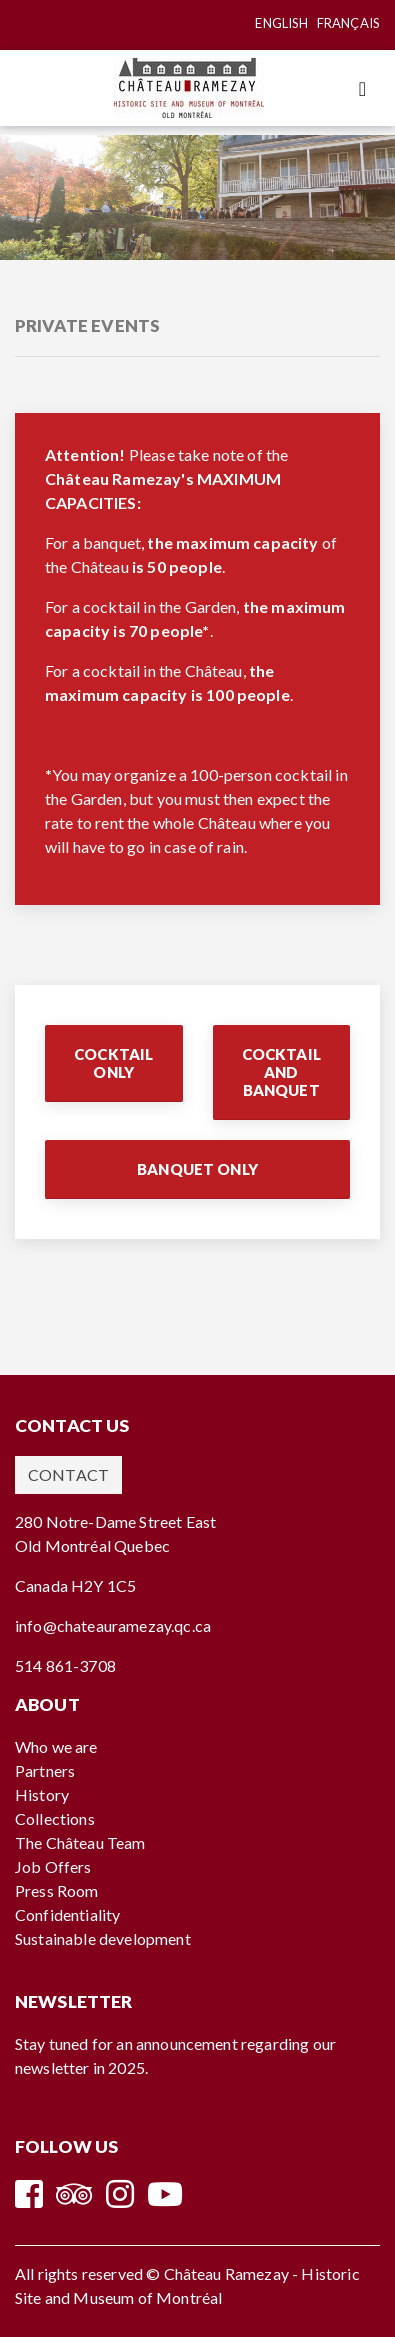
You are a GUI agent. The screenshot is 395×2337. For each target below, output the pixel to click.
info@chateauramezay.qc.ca (113, 1625)
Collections (55, 1818)
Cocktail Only (113, 1063)
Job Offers (53, 1866)
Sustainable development (103, 1938)
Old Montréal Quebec (92, 1545)
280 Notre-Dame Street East (115, 1521)
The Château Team (80, 1842)
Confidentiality (67, 1914)
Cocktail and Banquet (281, 1072)
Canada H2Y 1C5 (75, 1585)
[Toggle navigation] (362, 88)
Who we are (56, 1746)
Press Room (57, 1890)
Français (348, 23)
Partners (45, 1770)
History (42, 1794)
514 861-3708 (65, 1665)
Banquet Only (197, 1169)
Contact (68, 1474)
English (281, 23)
